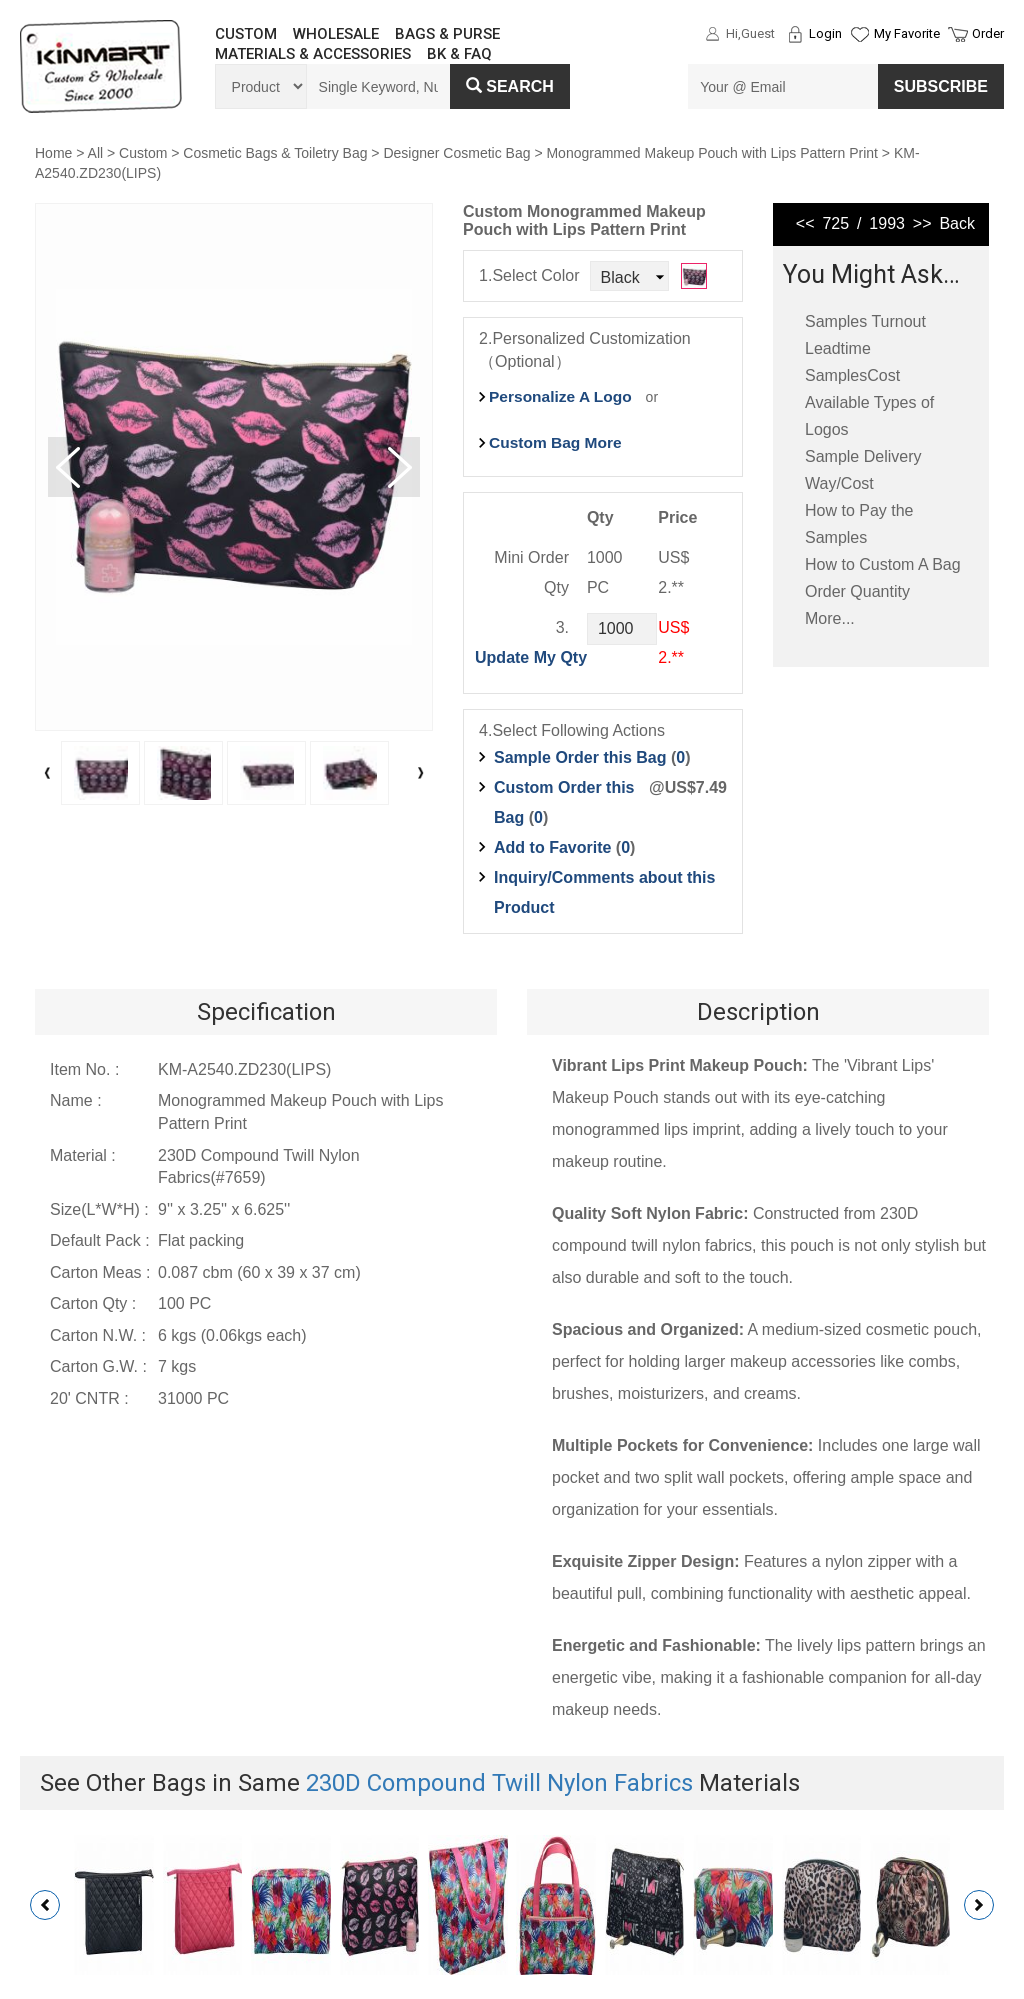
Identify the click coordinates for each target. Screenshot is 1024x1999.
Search (510, 86)
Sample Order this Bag (582, 757)
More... (830, 618)
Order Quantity (857, 591)
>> (922, 223)
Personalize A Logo (560, 396)
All (96, 153)
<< (805, 223)
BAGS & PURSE (447, 34)
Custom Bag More (555, 442)
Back (957, 223)
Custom (143, 153)
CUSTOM (246, 34)
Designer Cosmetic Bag (456, 153)
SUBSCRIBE (941, 86)
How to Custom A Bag (883, 564)
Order (988, 33)
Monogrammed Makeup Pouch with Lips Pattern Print (712, 153)
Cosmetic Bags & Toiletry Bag (275, 153)
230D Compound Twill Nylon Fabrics (499, 1783)
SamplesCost (852, 375)
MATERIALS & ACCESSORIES (313, 54)
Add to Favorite (552, 847)
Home (53, 153)
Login (825, 33)
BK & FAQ (459, 54)
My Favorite (907, 33)
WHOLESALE (336, 34)
